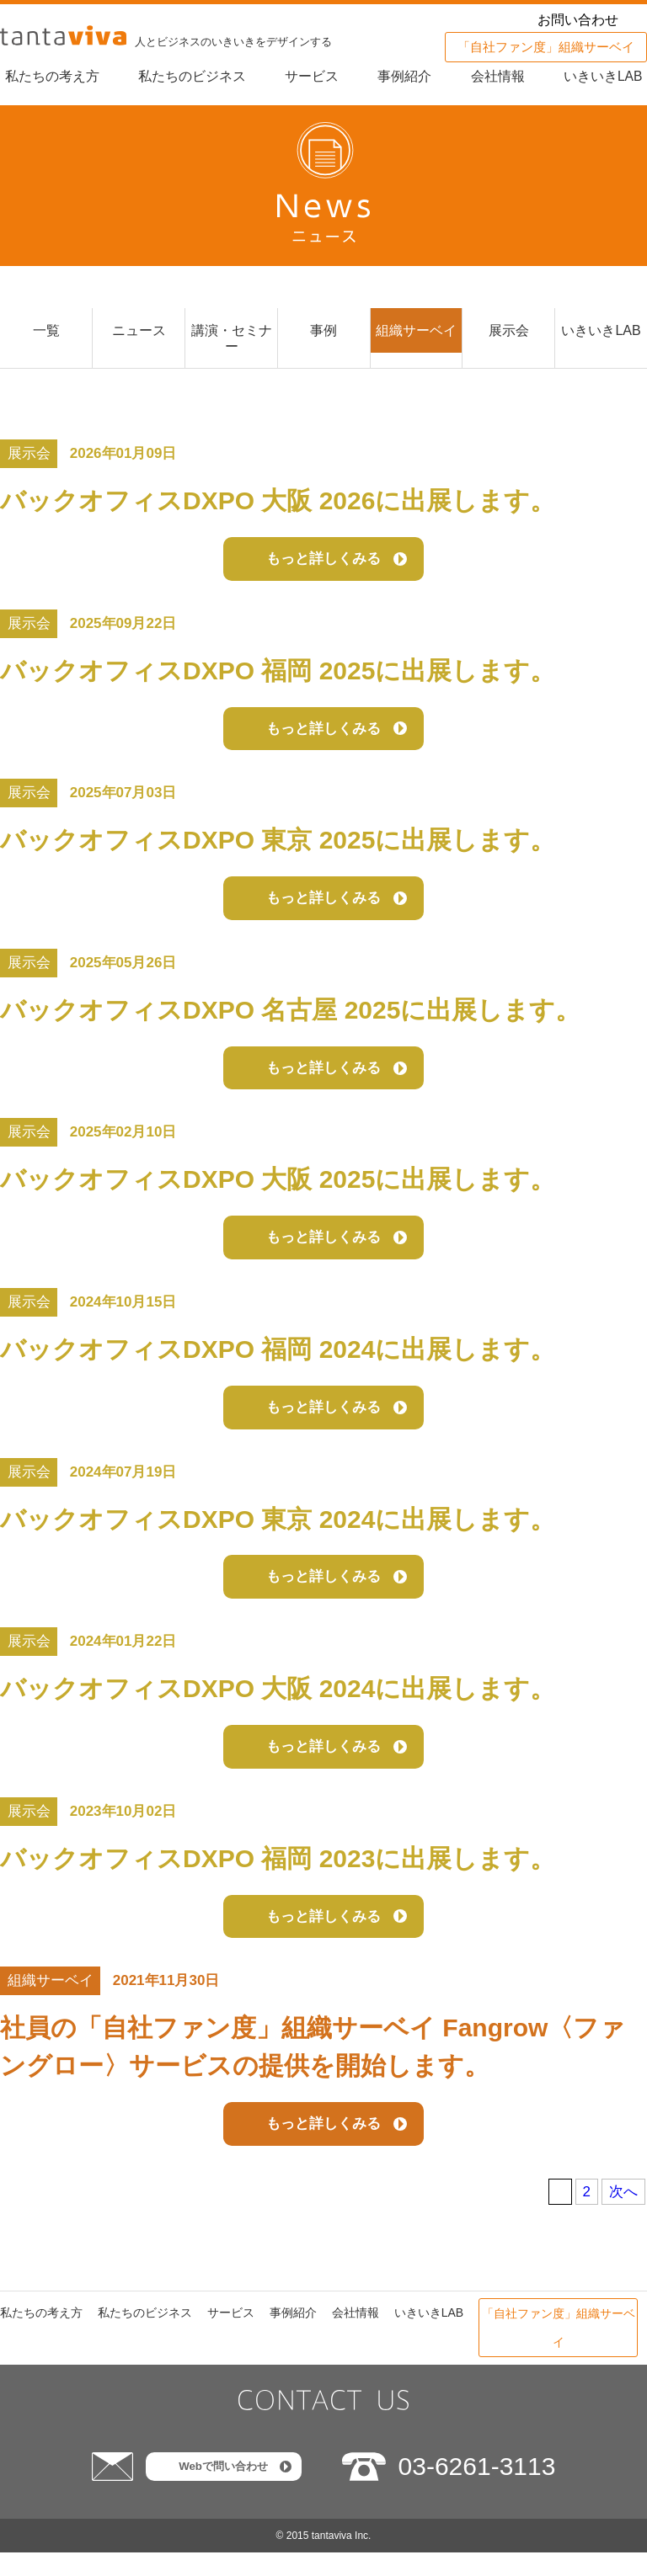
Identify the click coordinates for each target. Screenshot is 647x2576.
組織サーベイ (416, 332)
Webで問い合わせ (223, 2489)
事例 (323, 332)
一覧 (46, 332)
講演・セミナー (232, 340)
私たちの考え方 (47, 76)
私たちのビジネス (189, 76)
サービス (311, 76)
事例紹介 (405, 76)
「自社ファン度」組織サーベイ (545, 47)
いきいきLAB (607, 76)
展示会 (508, 332)
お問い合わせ (577, 20)
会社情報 (500, 76)
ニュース (139, 332)
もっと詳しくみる (323, 564)
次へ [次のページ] (623, 2215)
